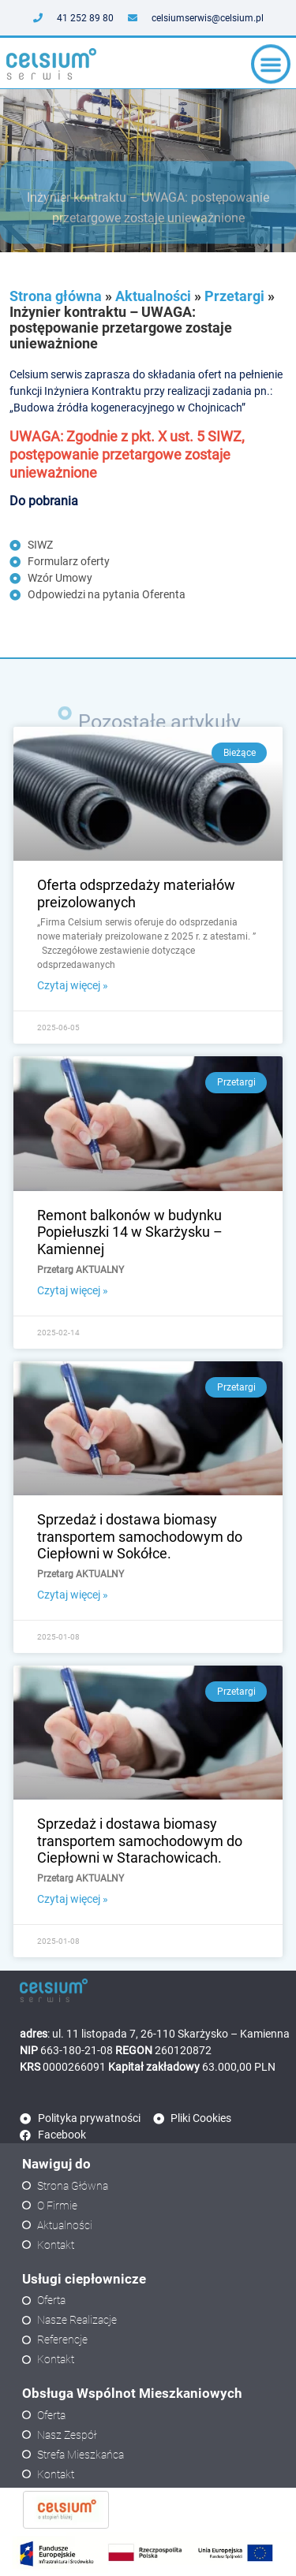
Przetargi (234, 296)
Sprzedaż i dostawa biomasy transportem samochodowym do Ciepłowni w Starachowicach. (139, 1840)
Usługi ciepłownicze (84, 2279)
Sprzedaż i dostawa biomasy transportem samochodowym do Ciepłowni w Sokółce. (139, 1536)
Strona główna (55, 296)
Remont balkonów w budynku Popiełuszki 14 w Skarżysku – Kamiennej (130, 1232)
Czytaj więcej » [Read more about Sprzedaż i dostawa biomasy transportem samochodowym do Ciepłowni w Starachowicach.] (72, 1898)
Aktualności (153, 296)
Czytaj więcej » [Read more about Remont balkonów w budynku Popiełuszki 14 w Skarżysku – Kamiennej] (72, 1290)
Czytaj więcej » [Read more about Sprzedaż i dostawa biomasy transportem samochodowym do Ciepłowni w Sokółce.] (72, 1594)
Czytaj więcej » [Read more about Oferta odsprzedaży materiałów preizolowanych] (72, 985)
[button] (270, 67)
